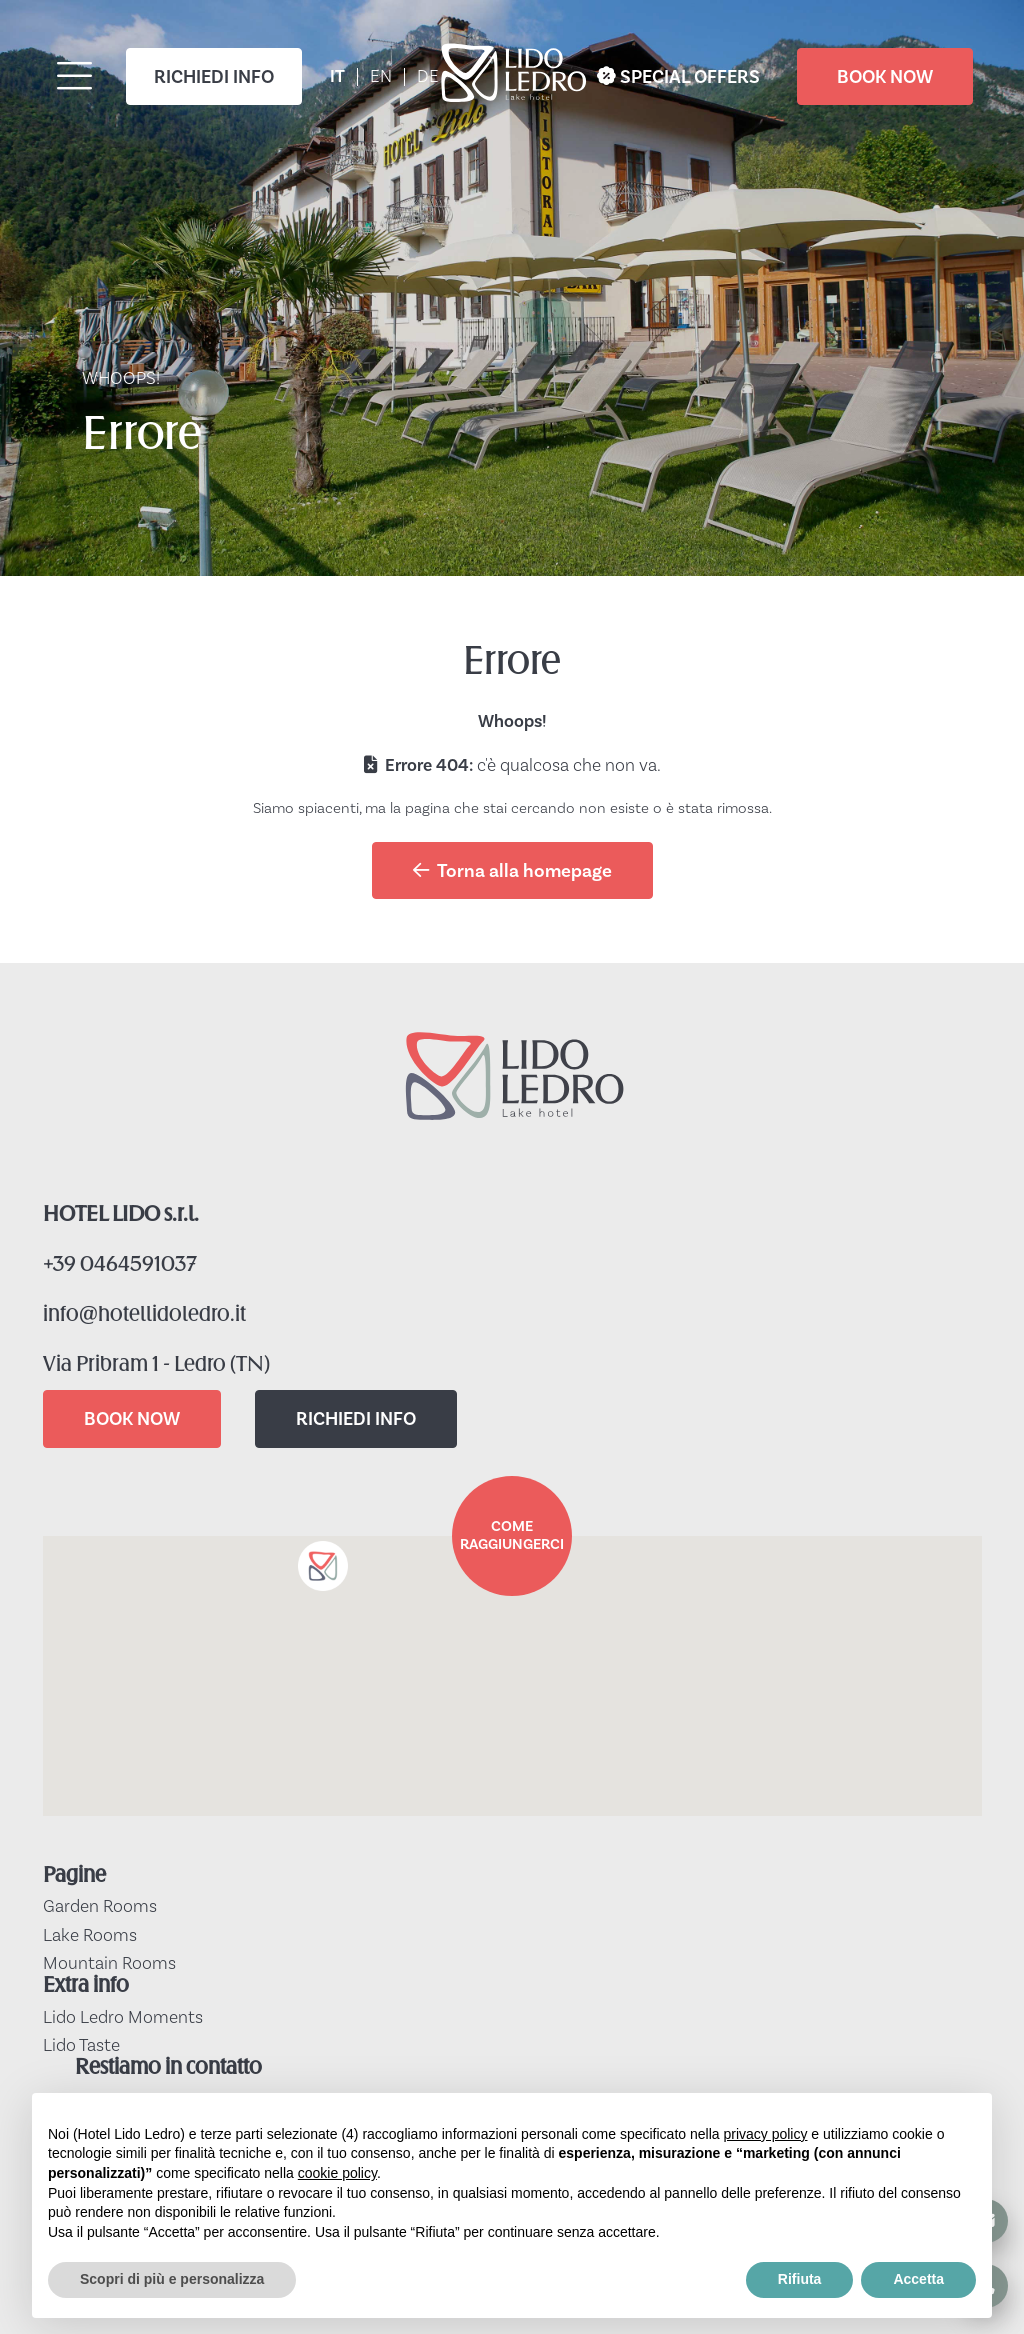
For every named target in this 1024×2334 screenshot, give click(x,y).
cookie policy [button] (337, 2173)
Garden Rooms (100, 1907)
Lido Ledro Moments (123, 2018)
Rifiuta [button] (800, 2279)
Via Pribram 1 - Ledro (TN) (156, 1365)
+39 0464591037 (120, 1265)
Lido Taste (81, 2046)
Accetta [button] (918, 2279)
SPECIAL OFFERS (678, 77)
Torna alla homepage (512, 871)
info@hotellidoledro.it (144, 1315)
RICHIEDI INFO (214, 77)
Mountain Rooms (109, 1964)
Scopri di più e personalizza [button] (172, 2279)
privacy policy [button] (765, 2134)
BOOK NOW (885, 77)
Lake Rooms (90, 1936)
